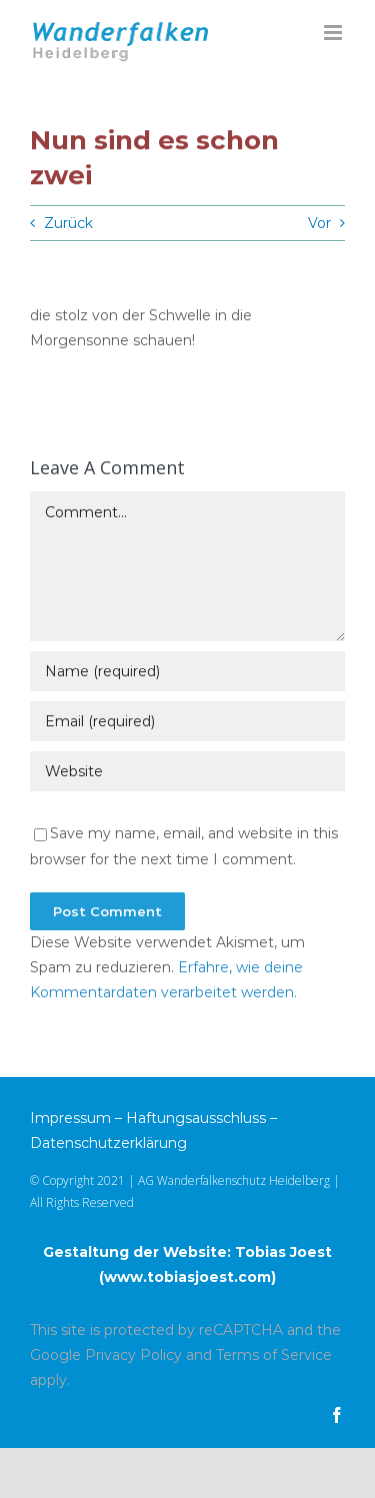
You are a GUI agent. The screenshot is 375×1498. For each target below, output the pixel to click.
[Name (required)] (187, 673)
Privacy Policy (133, 1355)
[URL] (187, 773)
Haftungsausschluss (196, 1118)
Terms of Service (274, 1355)
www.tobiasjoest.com (187, 1277)
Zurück (68, 223)
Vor (319, 223)
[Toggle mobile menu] (334, 32)
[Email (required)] (187, 723)
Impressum (70, 1118)
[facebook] (337, 1415)
